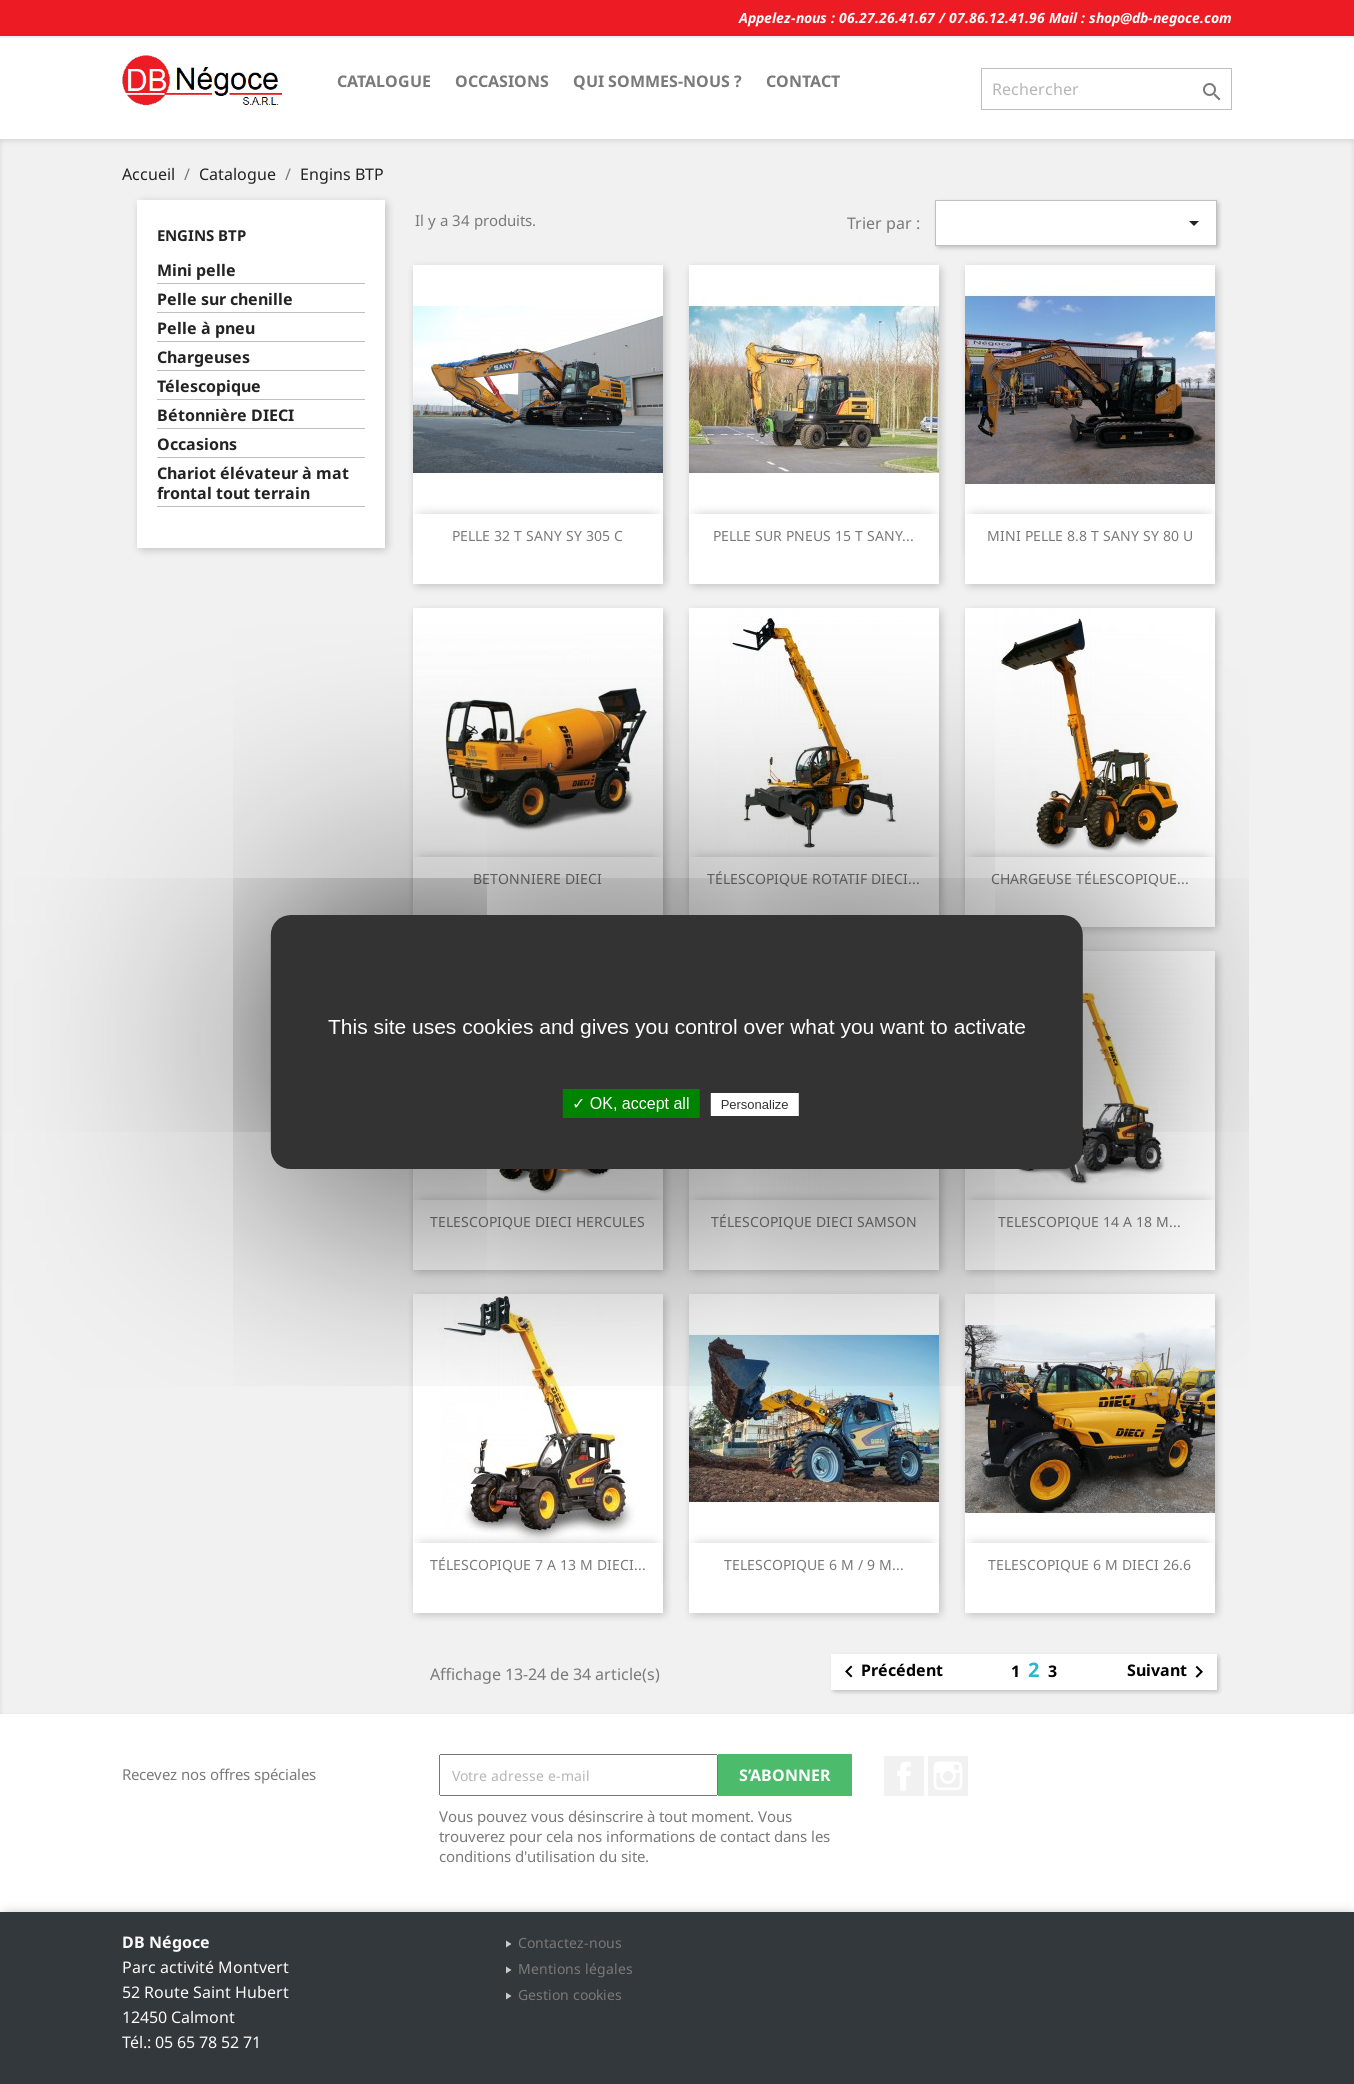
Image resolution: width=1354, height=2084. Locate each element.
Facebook (904, 1776)
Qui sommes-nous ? (657, 81)
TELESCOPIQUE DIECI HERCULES (537, 1221)
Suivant (1169, 1672)
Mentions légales (575, 1968)
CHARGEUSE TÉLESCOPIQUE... (1090, 878)
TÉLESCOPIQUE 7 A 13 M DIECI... (538, 1564)
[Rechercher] (1106, 89)
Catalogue (384, 81)
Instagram (948, 1776)
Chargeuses (203, 357)
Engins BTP (201, 235)
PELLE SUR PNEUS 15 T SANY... (813, 535)
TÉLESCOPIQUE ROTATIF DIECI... (813, 878)
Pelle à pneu (206, 328)
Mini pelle (196, 270)
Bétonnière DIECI (225, 415)
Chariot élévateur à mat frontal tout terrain (253, 483)
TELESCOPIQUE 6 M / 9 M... (814, 1564)
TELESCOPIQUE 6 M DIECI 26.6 (1089, 1564)
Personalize (755, 1104)
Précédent (890, 1672)
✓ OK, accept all (630, 1103)
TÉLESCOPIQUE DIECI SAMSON (814, 1221)
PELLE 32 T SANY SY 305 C (537, 535)
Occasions (502, 81)
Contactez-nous (570, 1942)
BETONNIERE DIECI (537, 878)
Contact (803, 81)
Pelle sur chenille (225, 299)
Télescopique (209, 386)
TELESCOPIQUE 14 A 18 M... (1089, 1221)
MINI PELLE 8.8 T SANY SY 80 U (1090, 535)
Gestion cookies (570, 1994)
